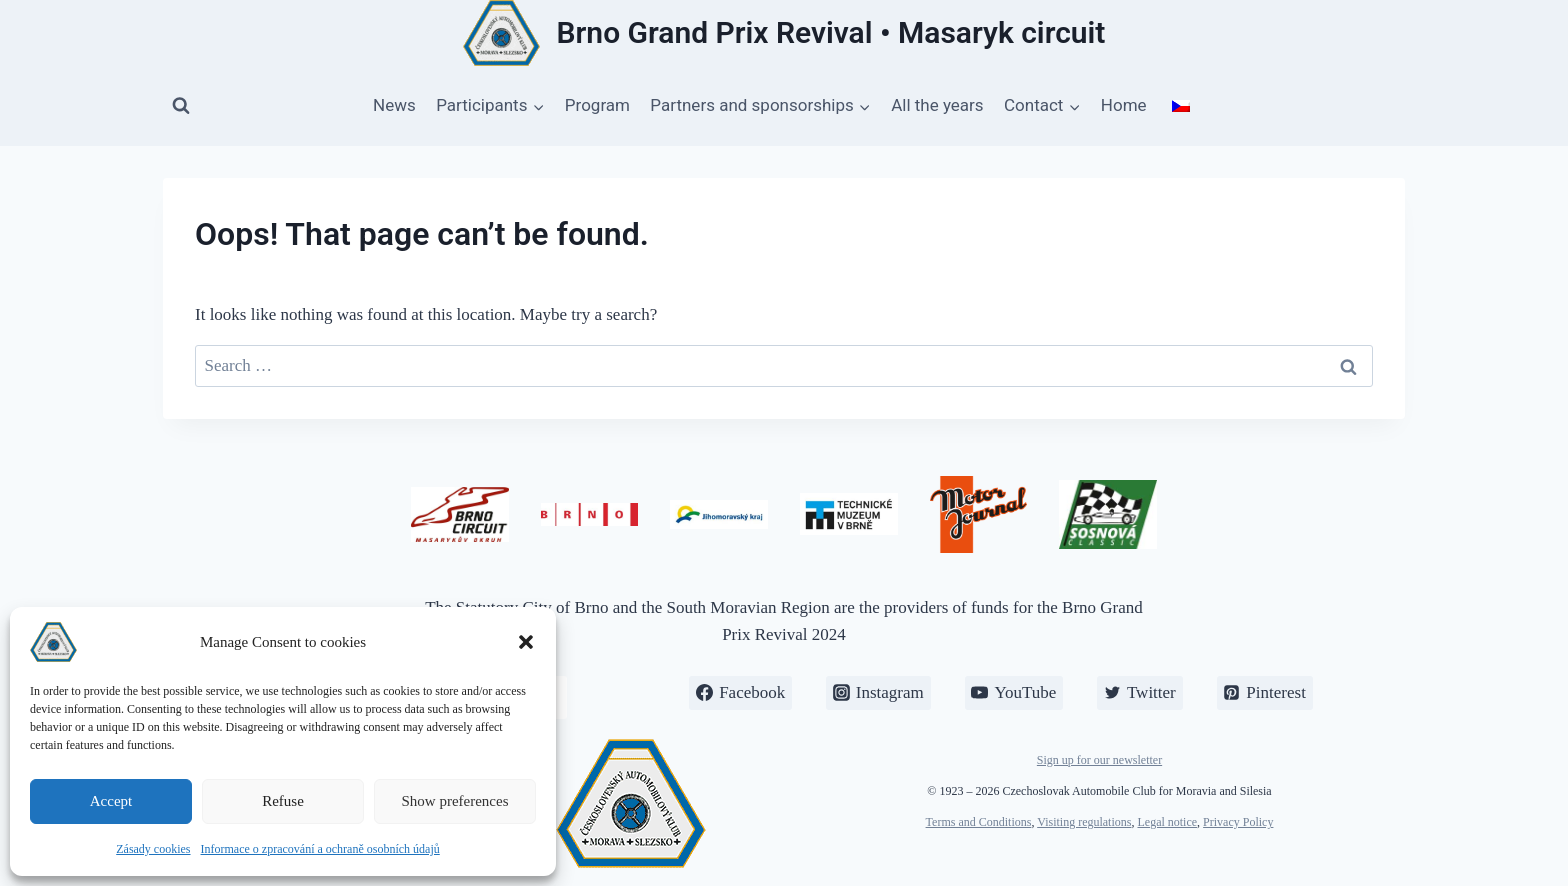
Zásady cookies (153, 849)
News (394, 105)
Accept (111, 801)
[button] (526, 642)
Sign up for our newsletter (1099, 760)
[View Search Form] (181, 106)
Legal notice (1167, 822)
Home (1124, 105)
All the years (937, 105)
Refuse (283, 801)
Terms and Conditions (979, 822)
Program (597, 105)
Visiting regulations (1084, 822)
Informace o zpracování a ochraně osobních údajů (320, 849)
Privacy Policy (1238, 822)
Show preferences (454, 801)
